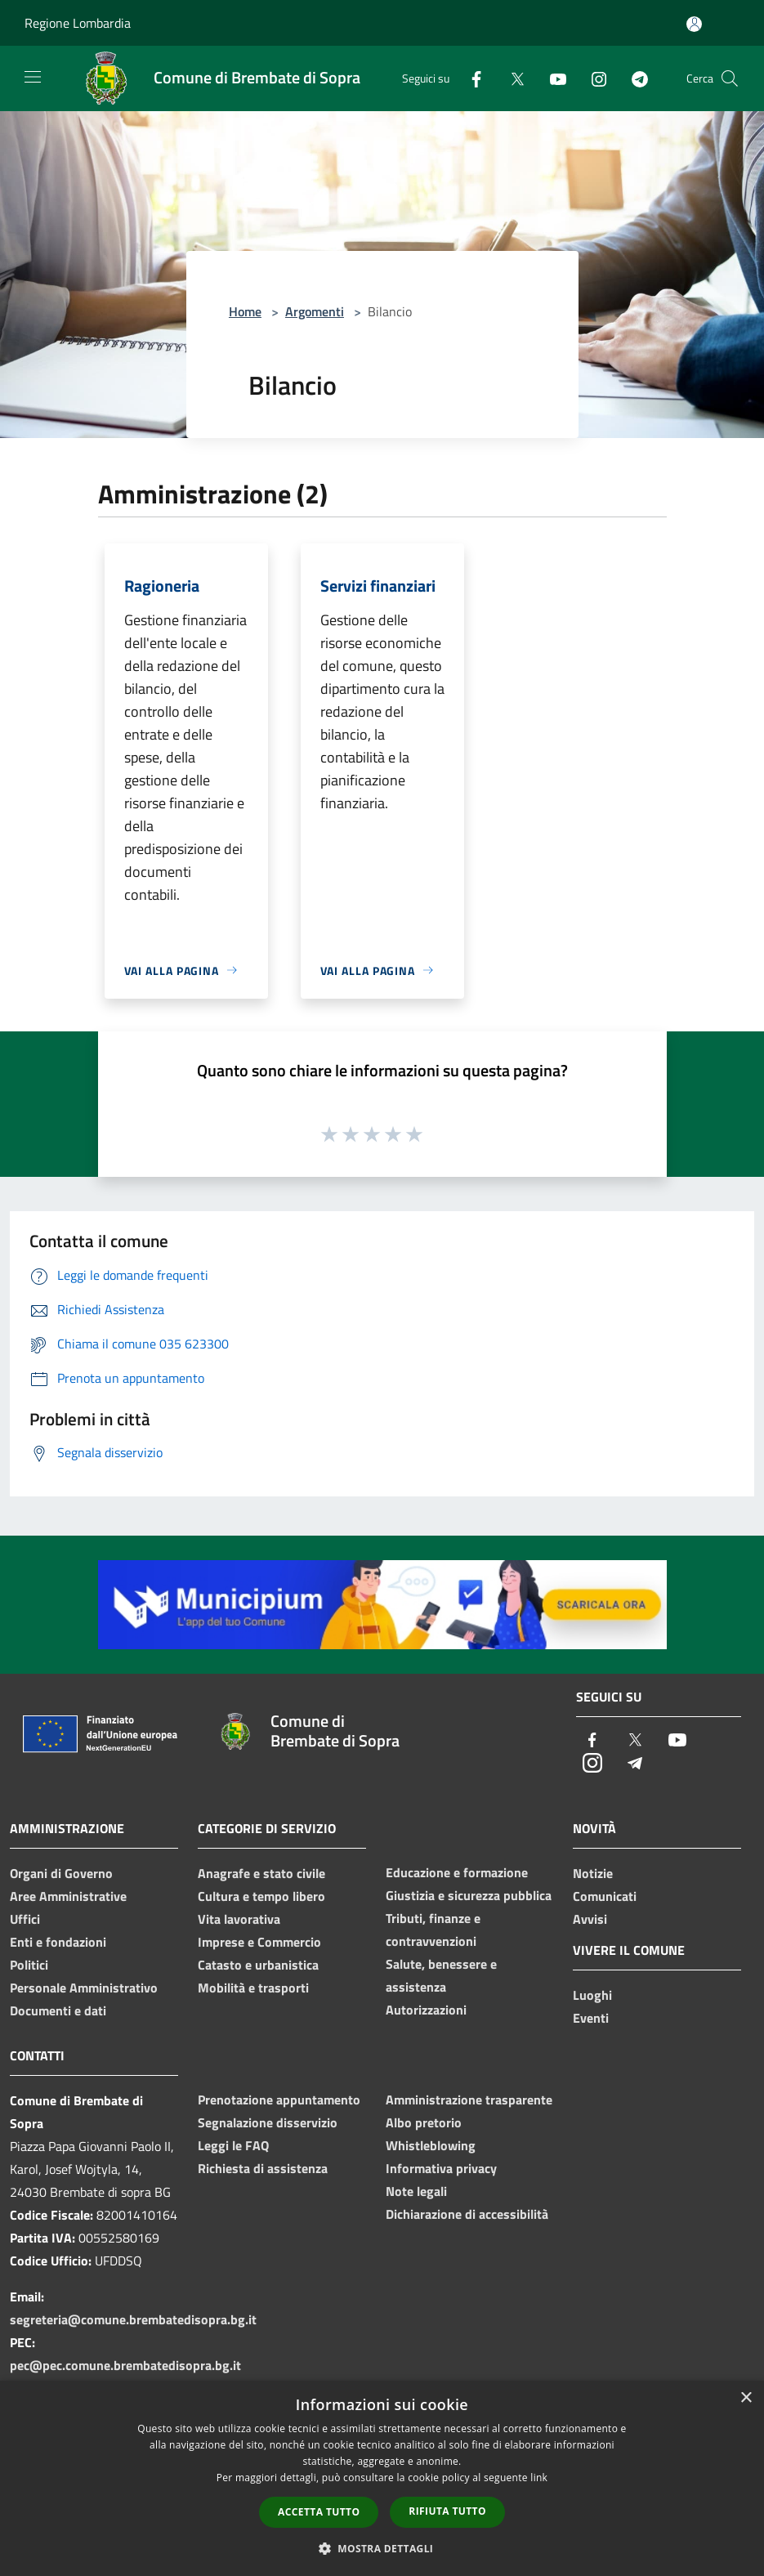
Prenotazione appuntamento (279, 2099)
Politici (29, 1964)
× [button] (745, 2398)
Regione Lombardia (78, 23)
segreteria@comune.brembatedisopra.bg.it (133, 2319)
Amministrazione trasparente (469, 2099)
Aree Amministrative (68, 1896)
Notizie (593, 1873)
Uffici (25, 1919)
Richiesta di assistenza (263, 2168)
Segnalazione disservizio (267, 2122)
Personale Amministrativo (84, 1987)
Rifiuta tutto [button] (447, 2511)
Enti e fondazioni (58, 1942)
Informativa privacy (441, 2168)
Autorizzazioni (426, 2009)
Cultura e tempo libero (261, 1896)
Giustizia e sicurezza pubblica (469, 1895)
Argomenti (314, 311)
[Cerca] (729, 78)
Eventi (591, 2018)
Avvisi (590, 1919)
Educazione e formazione (457, 1872)
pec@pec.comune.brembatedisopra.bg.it (125, 2365)
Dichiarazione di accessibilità (467, 2214)
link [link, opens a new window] (538, 2477)
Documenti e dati (58, 2010)
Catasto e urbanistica (258, 1964)
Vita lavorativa (239, 1919)
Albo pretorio (424, 2122)
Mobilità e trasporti (253, 1987)
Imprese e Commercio (259, 1942)
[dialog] (382, 2478)
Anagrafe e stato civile (261, 1873)
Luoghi (592, 1995)
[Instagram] (592, 78)
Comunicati (605, 1896)
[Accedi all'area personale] (694, 24)
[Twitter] (510, 78)
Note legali (416, 2191)
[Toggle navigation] (32, 77)
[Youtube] (551, 78)
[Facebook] (469, 78)
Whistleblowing (431, 2145)
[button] (382, 2548)
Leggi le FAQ (233, 2145)
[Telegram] (633, 78)
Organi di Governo (61, 1873)
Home (245, 311)
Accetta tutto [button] (319, 2512)
